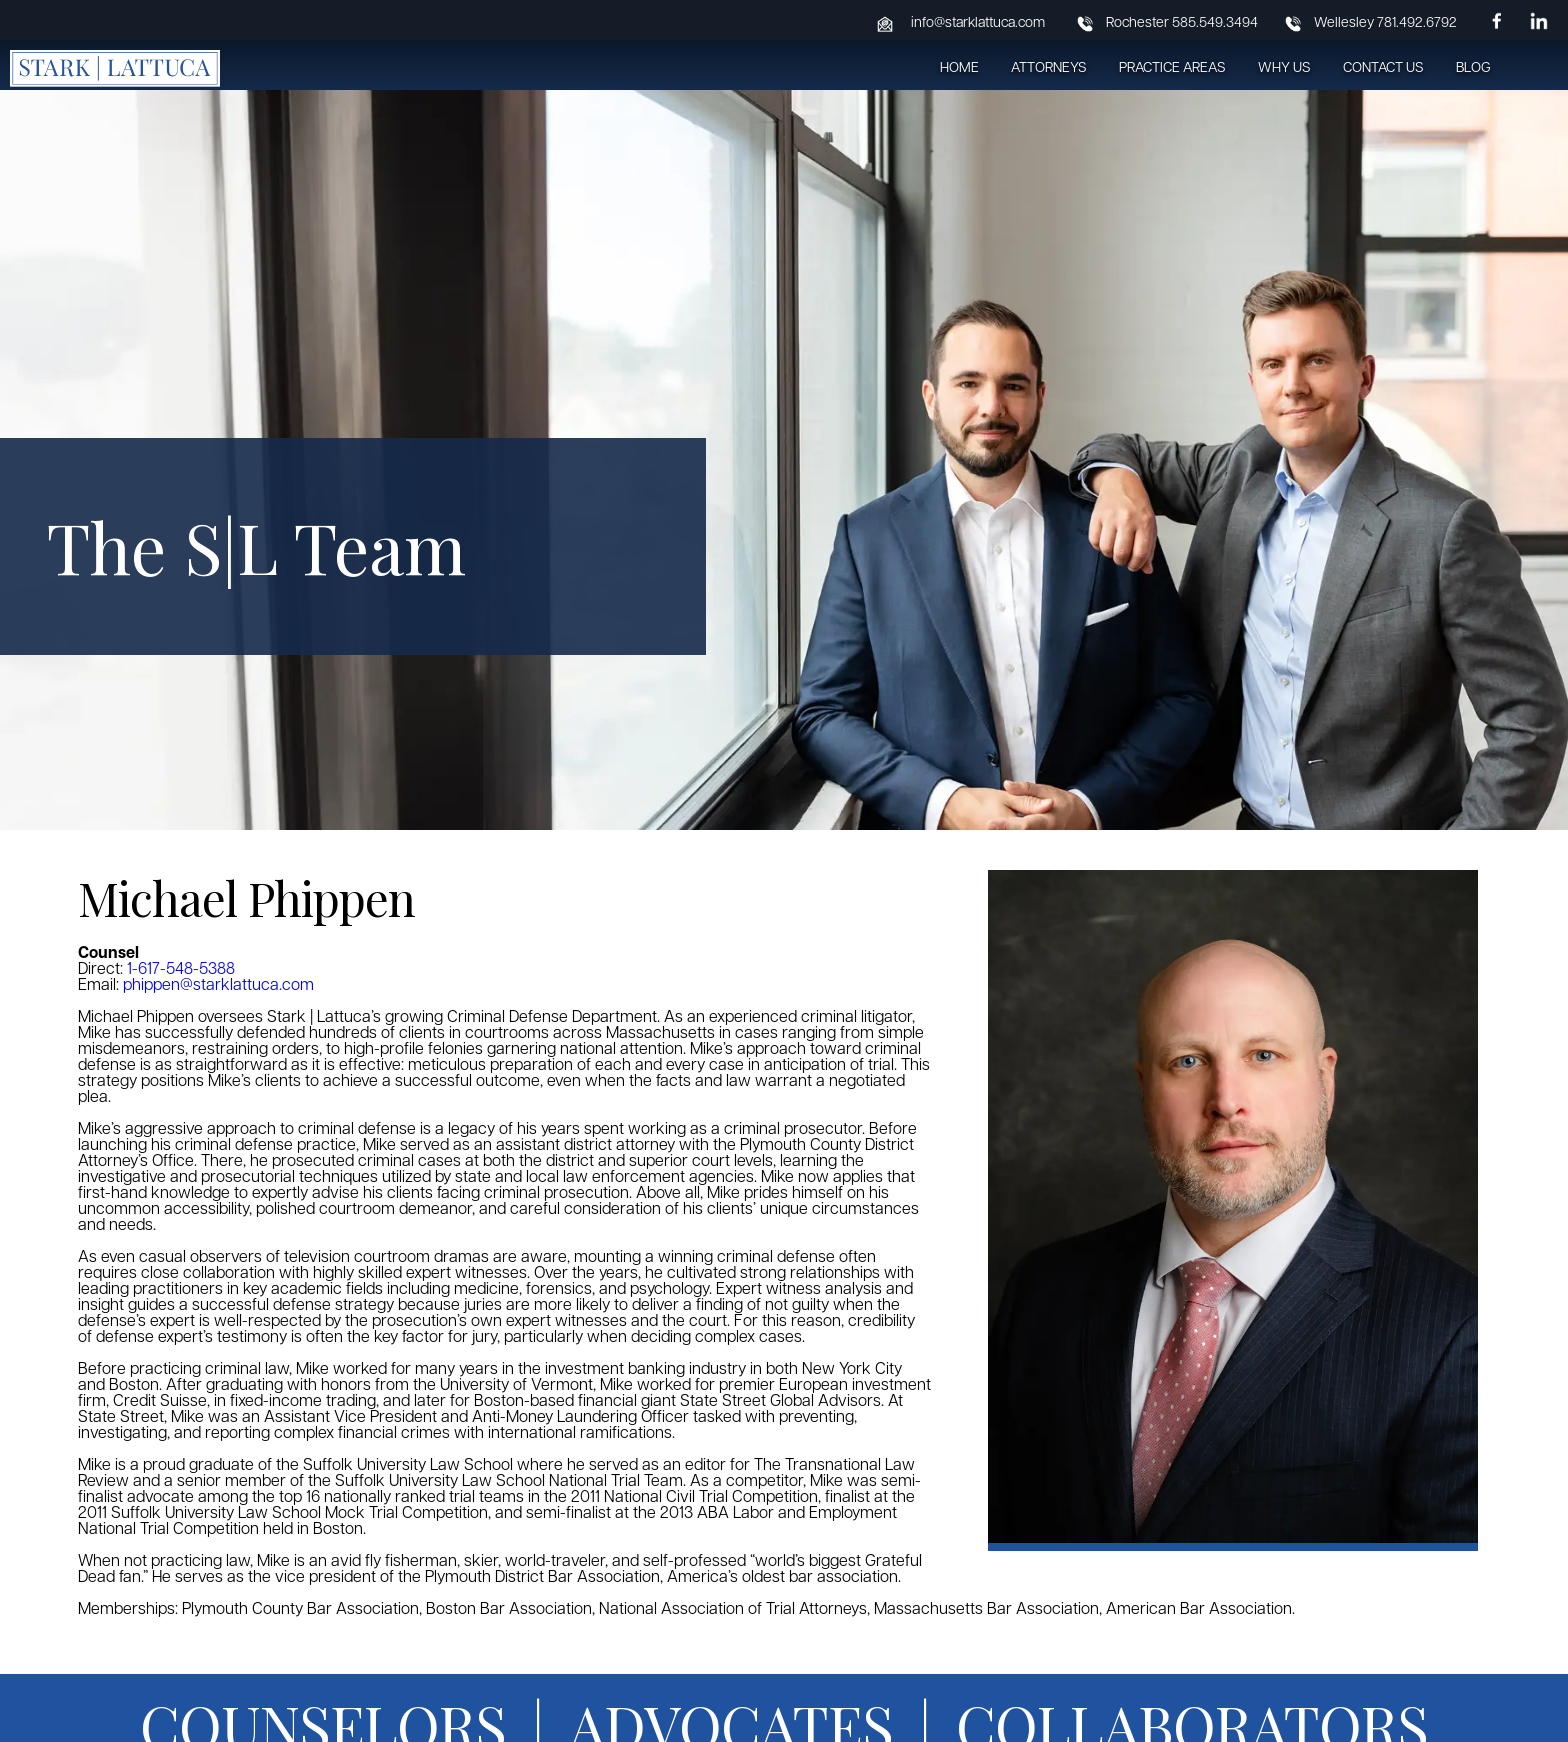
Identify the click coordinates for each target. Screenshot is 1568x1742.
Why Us (1284, 68)
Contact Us (1383, 68)
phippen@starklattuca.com (218, 986)
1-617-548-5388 (181, 970)
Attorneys (1049, 68)
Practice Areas (1172, 68)
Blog (1473, 68)
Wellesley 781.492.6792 (1385, 23)
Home (959, 68)
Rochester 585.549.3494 (1182, 23)
